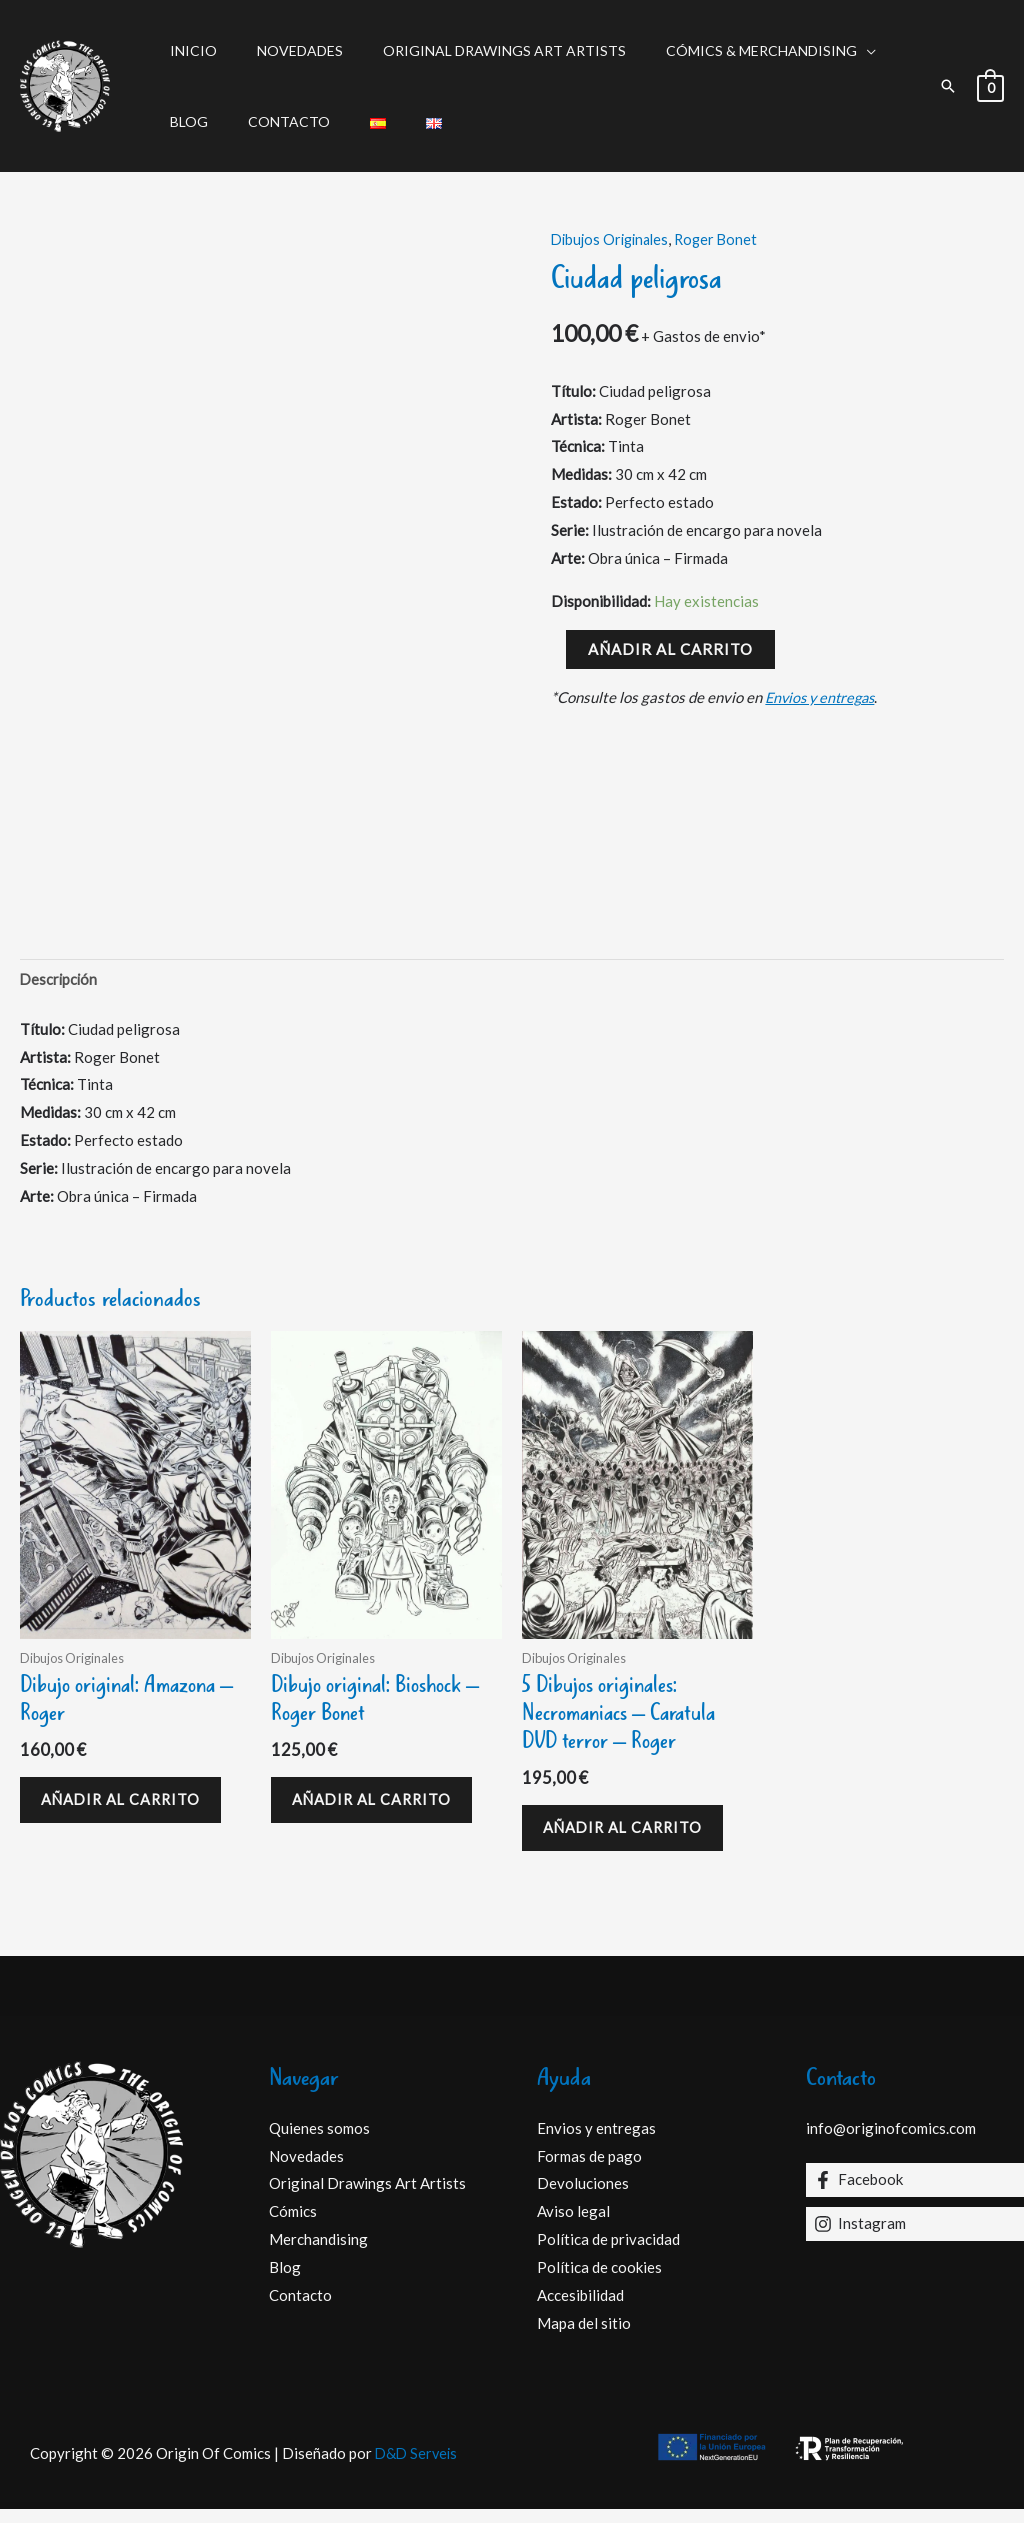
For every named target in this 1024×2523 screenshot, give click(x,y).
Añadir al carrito (670, 649)
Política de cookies (599, 2281)
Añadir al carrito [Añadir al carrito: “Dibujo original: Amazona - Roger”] (129, 1808)
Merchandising (318, 2253)
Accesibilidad (580, 2309)
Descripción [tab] (60, 980)
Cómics (293, 2225)
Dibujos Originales (613, 239)
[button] (948, 86)
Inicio (187, 50)
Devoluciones (583, 2197)
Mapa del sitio (584, 2336)
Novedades (282, 50)
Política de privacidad (608, 2253)
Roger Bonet (725, 239)
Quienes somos (319, 2141)
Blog (183, 121)
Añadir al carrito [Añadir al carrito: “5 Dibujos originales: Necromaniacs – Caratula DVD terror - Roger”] (631, 1837)
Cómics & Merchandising (719, 50)
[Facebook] (915, 2193)
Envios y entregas (823, 697)
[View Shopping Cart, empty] (990, 86)
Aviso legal (573, 2225)
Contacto (271, 121)
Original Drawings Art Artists (474, 50)
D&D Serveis (416, 2466)
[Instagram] (915, 2237)
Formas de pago (589, 2169)
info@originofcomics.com (891, 2141)
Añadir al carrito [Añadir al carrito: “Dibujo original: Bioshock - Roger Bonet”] (380, 1808)
